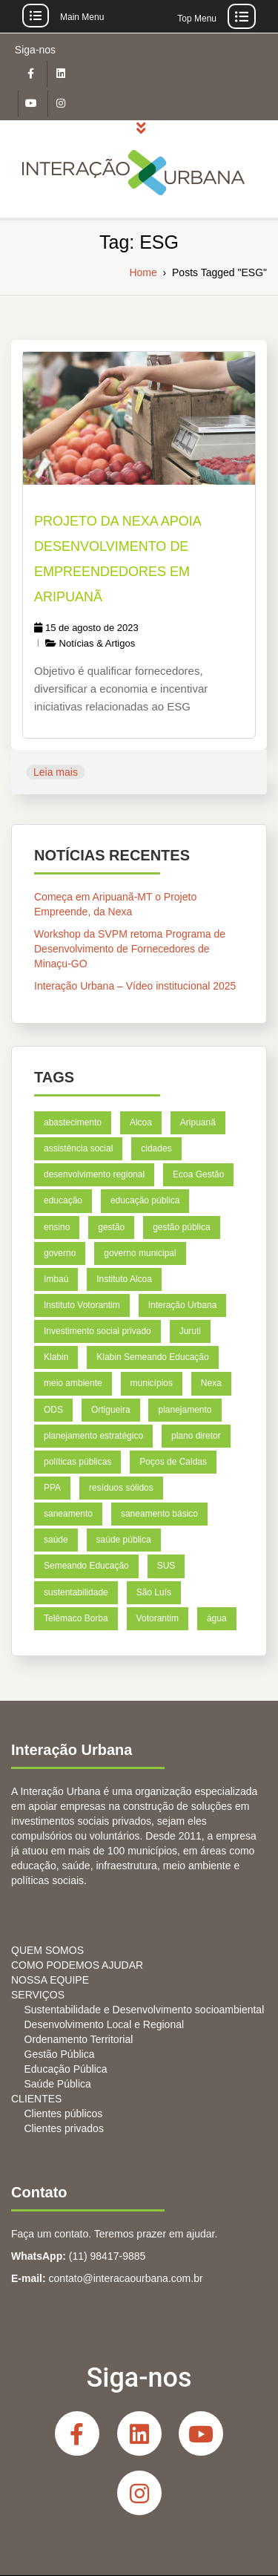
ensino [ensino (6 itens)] (57, 1227)
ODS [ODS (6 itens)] (53, 1410)
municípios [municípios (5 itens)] (151, 1384)
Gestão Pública (59, 2054)
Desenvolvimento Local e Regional (104, 2024)
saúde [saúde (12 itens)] (56, 1539)
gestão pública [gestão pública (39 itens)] (181, 1227)
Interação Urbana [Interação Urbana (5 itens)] (182, 1305)
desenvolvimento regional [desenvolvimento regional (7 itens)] (94, 1174)
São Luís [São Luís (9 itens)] (153, 1592)
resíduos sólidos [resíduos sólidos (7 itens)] (121, 1487)
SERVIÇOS (37, 1995)
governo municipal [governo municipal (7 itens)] (140, 1253)
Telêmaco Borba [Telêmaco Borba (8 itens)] (76, 1618)
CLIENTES (36, 2099)
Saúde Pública (57, 2084)
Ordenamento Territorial (78, 2039)
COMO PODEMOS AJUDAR (77, 1965)
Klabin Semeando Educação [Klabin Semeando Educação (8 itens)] (152, 1357)
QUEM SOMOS (47, 1950)
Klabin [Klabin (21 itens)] (56, 1357)
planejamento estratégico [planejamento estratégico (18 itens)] (93, 1436)
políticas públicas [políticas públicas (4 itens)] (77, 1462)
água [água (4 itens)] (217, 1618)
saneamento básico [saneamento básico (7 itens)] (159, 1513)
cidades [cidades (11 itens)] (156, 1148)
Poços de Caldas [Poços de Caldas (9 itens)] (173, 1462)
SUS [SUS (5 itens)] (166, 1566)
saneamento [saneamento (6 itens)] (68, 1513)
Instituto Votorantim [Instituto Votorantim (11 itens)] (82, 1305)
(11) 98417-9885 (107, 2256)
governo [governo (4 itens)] (60, 1253)
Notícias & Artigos (97, 643)
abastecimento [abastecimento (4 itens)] (73, 1122)
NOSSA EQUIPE (50, 1980)
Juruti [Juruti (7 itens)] (190, 1331)
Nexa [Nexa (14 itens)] (211, 1384)
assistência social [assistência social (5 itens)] (78, 1148)
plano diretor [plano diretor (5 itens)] (196, 1436)
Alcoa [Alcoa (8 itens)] (141, 1122)
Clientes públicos (63, 2113)
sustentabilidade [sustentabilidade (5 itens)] (76, 1592)
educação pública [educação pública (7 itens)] (144, 1201)
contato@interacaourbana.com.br (126, 2278)
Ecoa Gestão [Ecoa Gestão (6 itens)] (198, 1174)
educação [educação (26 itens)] (63, 1201)
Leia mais (55, 772)
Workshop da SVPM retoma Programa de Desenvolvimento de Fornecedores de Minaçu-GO (129, 949)
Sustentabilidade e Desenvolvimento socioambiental (144, 2010)
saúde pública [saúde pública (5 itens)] (123, 1539)
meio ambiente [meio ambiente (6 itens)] (73, 1384)
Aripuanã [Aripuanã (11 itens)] (198, 1122)
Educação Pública (65, 2069)
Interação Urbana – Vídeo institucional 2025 (135, 986)
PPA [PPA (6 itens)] (52, 1487)
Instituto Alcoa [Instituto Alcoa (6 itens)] (124, 1279)
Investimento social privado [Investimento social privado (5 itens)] (97, 1331)
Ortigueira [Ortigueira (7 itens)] (110, 1410)
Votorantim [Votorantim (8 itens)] (157, 1618)
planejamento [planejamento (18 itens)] (184, 1410)
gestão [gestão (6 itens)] (111, 1227)
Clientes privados (64, 2128)
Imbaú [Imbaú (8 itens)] (56, 1279)
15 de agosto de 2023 (86, 627)
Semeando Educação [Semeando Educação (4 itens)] (86, 1566)
